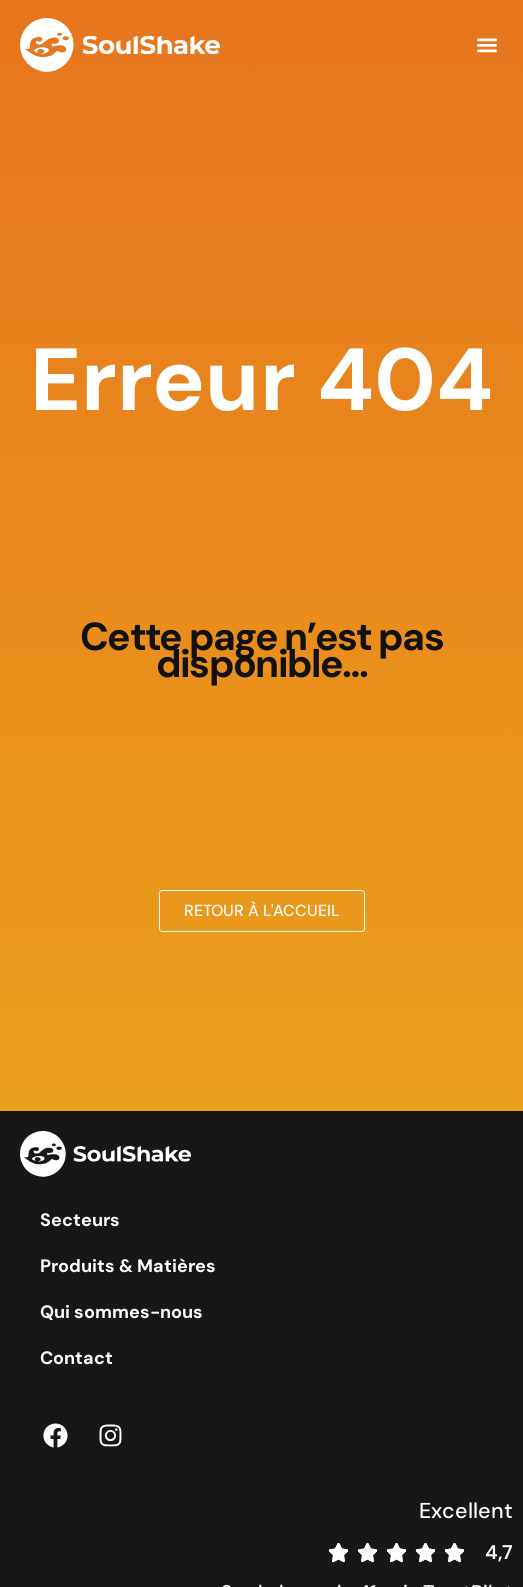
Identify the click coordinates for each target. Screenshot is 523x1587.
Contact (76, 1358)
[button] (486, 45)
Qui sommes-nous (121, 1312)
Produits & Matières (128, 1266)
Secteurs (80, 1220)
